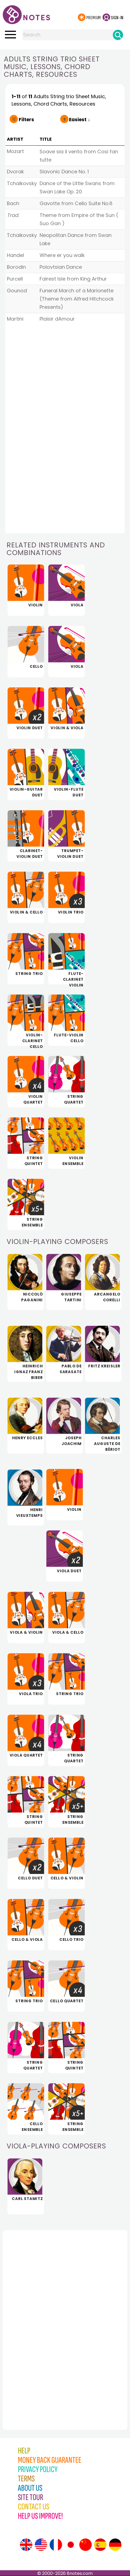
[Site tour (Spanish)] (100, 2545)
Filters (26, 119)
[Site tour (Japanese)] (71, 2545)
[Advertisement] (33, 2318)
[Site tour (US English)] (41, 2545)
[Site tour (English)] (26, 2545)
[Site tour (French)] (56, 2545)
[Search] (118, 35)
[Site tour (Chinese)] (85, 2545)
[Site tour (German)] (115, 2545)
